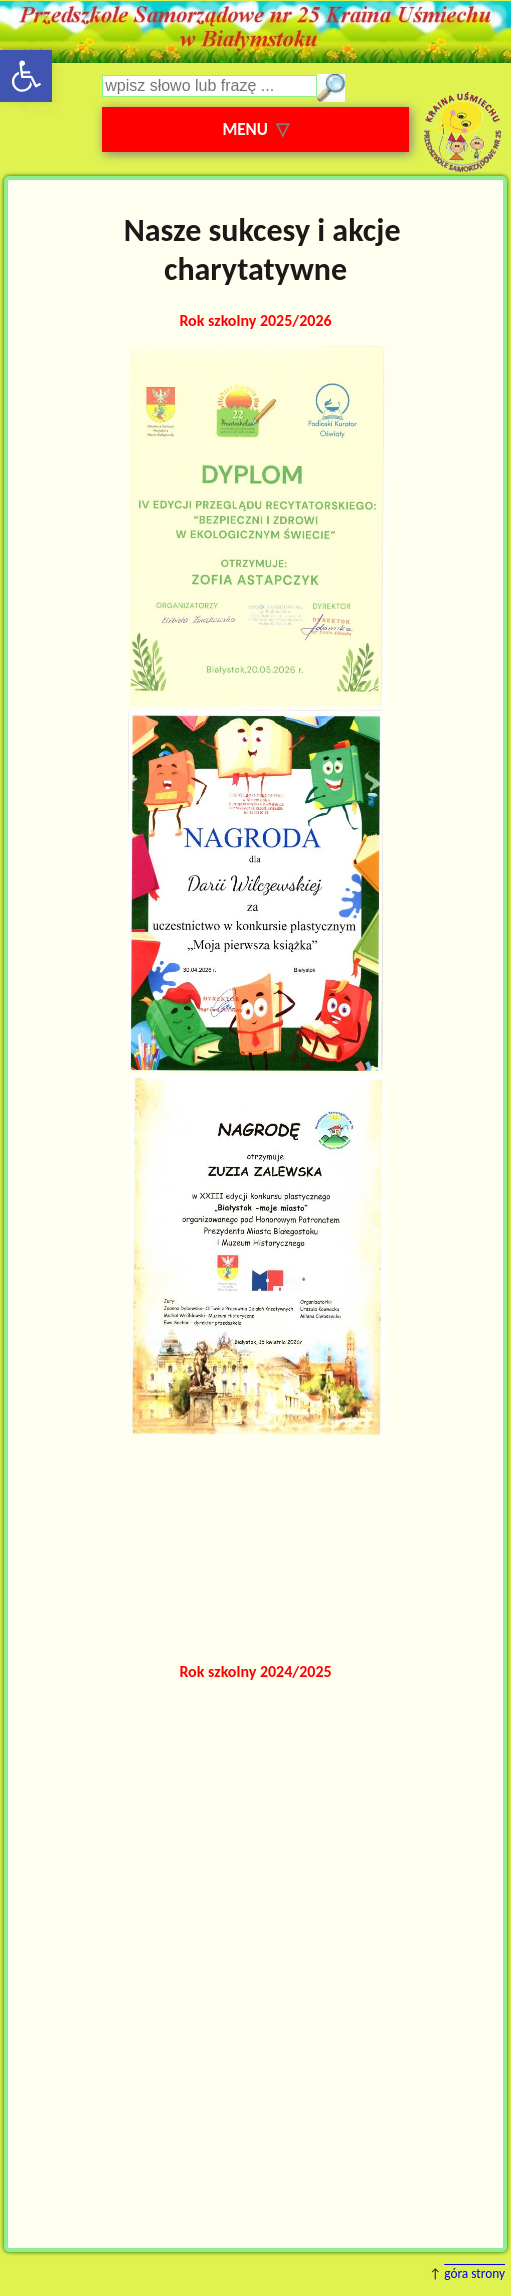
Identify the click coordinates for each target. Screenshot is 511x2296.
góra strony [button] (474, 2273)
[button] (26, 76)
